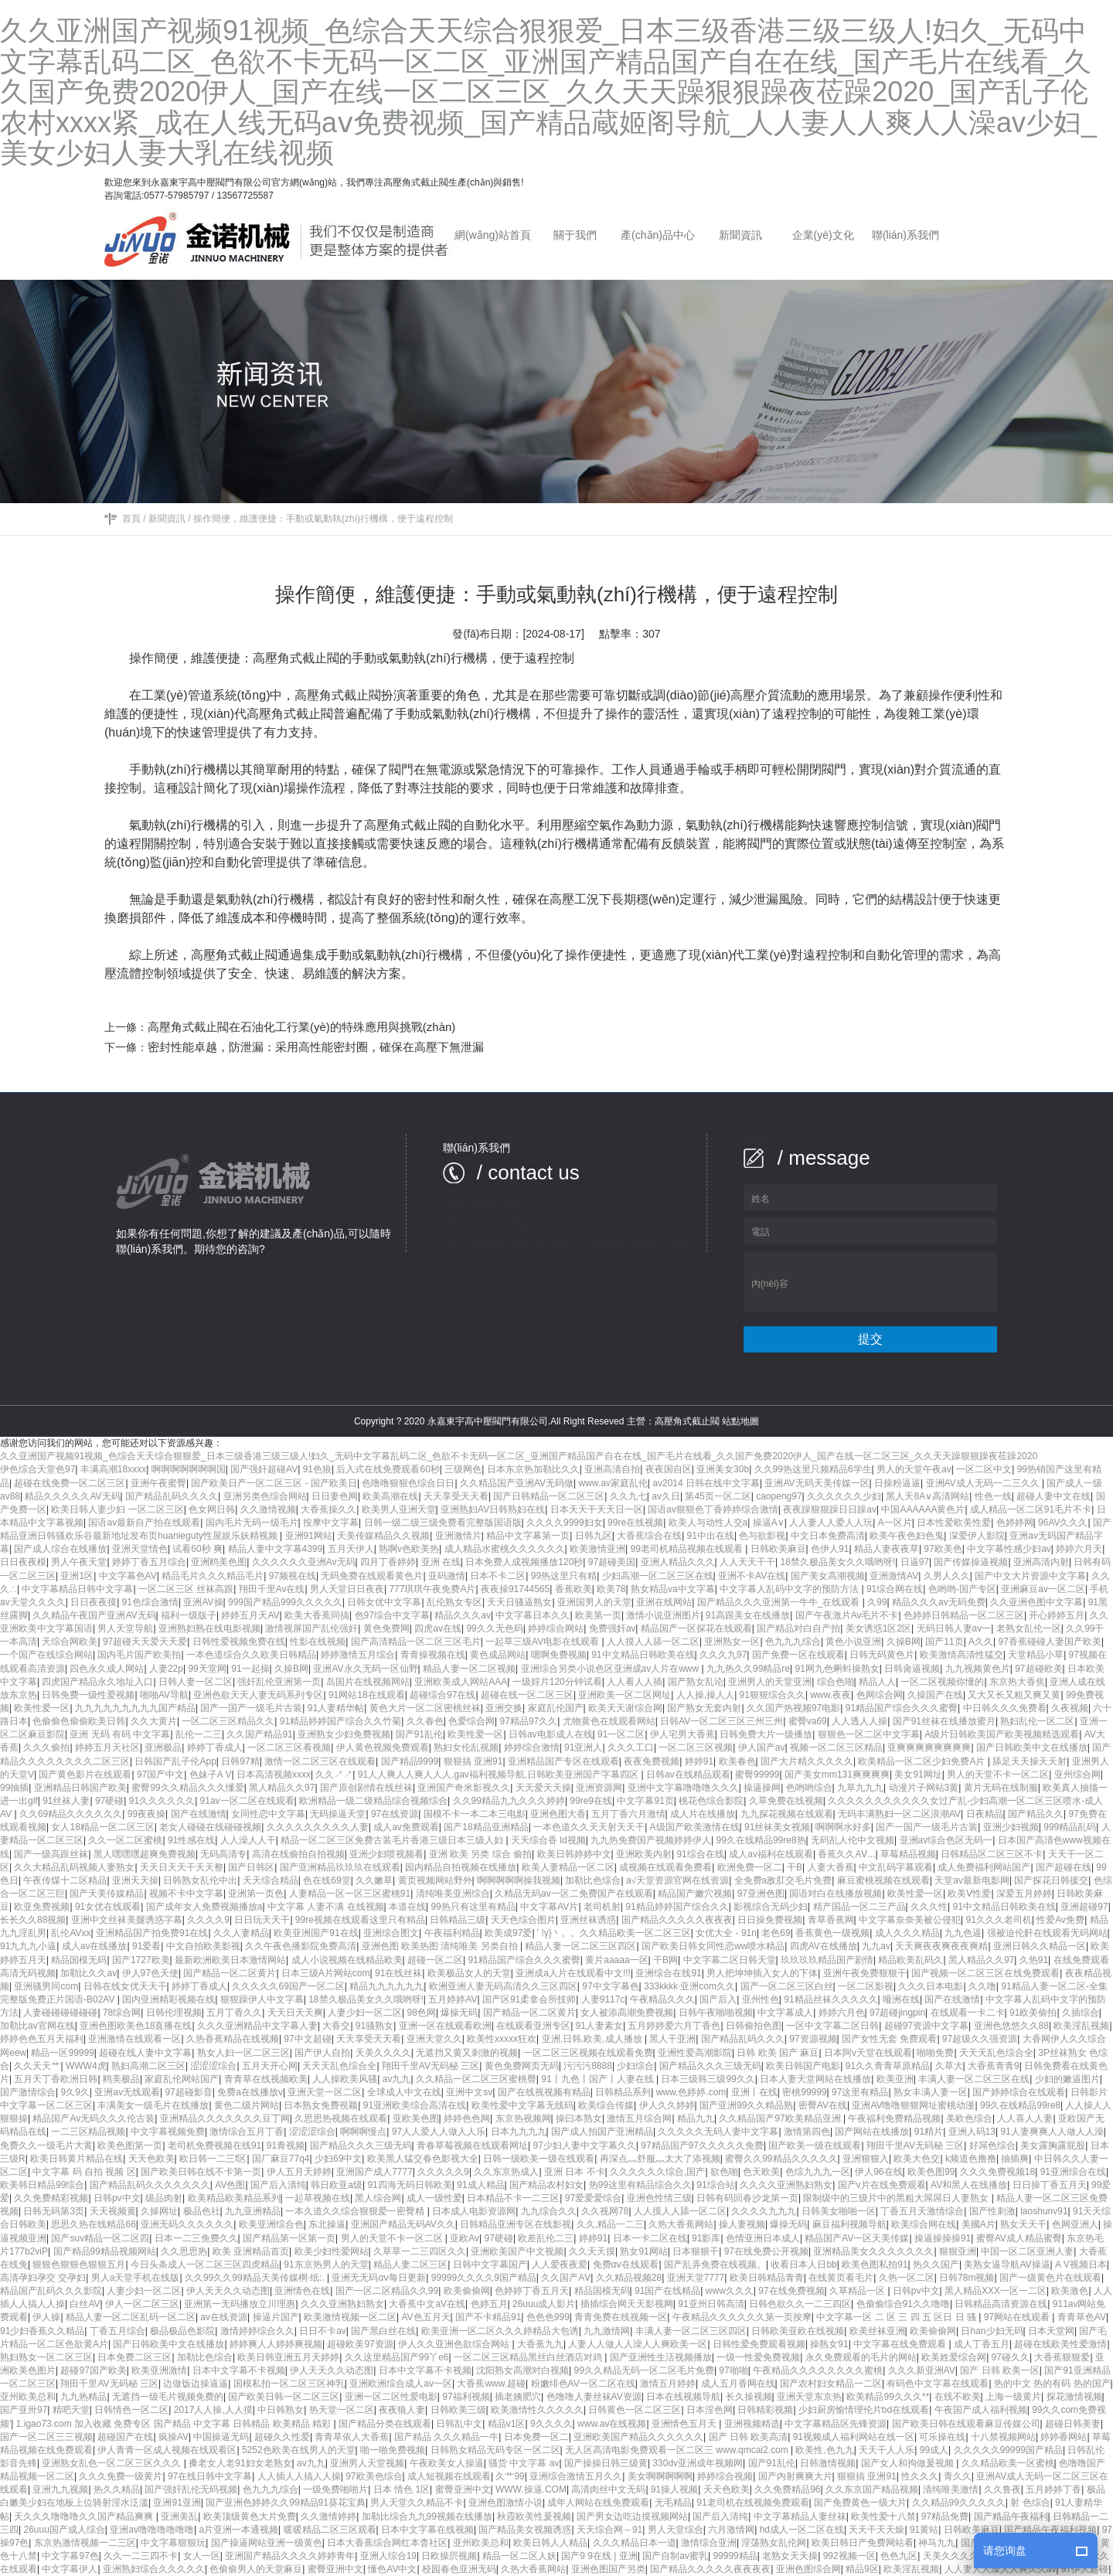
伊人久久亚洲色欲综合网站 (455, 2344)
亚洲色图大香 (558, 1814)
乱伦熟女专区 (454, 1602)
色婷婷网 (1014, 1522)
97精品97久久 (529, 1721)
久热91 (1033, 1960)
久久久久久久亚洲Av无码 (304, 1562)
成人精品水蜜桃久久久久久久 (504, 1548)
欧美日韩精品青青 (767, 2277)
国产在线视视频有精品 (544, 2092)
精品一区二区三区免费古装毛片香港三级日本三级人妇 (393, 1840)
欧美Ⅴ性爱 (969, 1893)
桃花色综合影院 (711, 1800)
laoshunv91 (1043, 2211)
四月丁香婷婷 (388, 1562)
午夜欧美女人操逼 (447, 2463)
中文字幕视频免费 (168, 2131)
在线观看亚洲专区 (533, 2025)
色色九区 (898, 2555)
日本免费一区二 (536, 2436)
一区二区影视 (865, 1986)
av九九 (397, 2079)
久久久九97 (723, 1654)
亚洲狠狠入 (865, 2158)
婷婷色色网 (467, 2118)
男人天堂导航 (125, 1628)
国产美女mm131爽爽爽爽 (837, 1774)
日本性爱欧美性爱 (954, 1522)
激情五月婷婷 (668, 2383)
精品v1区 (507, 2423)
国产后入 (718, 1999)
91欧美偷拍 (1033, 2012)
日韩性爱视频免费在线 (238, 1641)
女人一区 (201, 2555)
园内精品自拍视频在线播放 (460, 1867)
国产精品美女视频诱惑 (524, 2529)
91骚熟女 (374, 2025)
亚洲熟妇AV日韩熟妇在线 (493, 1509)
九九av (876, 1946)
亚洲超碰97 (1084, 1906)
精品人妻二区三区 (410, 2264)
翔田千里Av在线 (272, 1589)
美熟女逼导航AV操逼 (1007, 2264)
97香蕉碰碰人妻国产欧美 (1050, 1641)
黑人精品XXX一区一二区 (996, 2290)
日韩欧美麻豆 (778, 1548)
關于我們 (575, 235)
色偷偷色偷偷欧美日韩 (78, 1721)
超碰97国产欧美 (93, 2370)
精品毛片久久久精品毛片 (213, 1575)
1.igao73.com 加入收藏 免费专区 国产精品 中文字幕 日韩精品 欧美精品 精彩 (175, 2423)
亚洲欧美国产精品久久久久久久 (638, 2436)
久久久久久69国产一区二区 (288, 1986)
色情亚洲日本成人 (763, 2238)
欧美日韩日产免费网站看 (863, 2542)
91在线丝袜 (398, 1973)
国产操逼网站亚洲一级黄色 (266, 2542)
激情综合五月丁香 (246, 2131)
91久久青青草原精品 (888, 2065)
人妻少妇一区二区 (365, 2012)
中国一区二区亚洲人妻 (1027, 2251)
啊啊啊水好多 (843, 1827)
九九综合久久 (549, 2211)
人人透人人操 (859, 1721)
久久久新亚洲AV (921, 2370)
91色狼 (317, 1469)
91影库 (706, 2238)
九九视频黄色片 (977, 1668)
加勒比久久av (88, 1973)
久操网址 (159, 2211)
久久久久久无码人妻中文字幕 (718, 2131)
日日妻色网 (334, 1496)
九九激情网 (607, 2331)
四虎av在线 (437, 1628)
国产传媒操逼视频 (971, 1562)
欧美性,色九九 (824, 2450)
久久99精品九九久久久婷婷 (509, 1800)
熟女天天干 (1023, 2224)
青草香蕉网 (831, 1919)
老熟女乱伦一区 (1028, 1628)
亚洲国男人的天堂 (594, 1602)
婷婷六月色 (842, 2012)
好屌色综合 (992, 2145)
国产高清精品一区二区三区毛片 (416, 1641)
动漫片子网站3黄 (924, 1787)
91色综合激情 (150, 1602)
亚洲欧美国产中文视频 (517, 2251)
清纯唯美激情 (951, 2489)
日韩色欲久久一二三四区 (800, 2304)
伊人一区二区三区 (142, 2304)
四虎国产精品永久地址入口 (97, 1681)
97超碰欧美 (1038, 1668)
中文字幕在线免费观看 (900, 2344)
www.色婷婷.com (691, 2092)
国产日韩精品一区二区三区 (548, 1496)
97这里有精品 (860, 2092)
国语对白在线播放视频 (835, 1893)
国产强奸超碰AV (264, 1469)
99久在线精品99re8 (1020, 2105)
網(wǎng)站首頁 (492, 235)
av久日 (666, 1496)
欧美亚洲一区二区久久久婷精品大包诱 (500, 2331)
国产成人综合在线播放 (60, 1548)
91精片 (928, 2131)
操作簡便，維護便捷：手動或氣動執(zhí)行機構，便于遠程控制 (323, 518)
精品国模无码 (79, 1960)
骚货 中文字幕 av (523, 2463)
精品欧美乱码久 (910, 1960)
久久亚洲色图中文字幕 (1036, 1602)
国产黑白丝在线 (383, 2331)
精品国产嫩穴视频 (695, 1893)
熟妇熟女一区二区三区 (46, 2357)
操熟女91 (829, 2344)
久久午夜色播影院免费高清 (300, 1946)
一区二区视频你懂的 (942, 1681)
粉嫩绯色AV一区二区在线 (583, 2383)
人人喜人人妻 (1025, 2118)
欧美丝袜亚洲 (877, 2331)
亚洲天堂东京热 (809, 2396)
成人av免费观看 (406, 1827)
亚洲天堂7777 (696, 2277)
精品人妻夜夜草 (886, 1548)
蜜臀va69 (807, 1721)
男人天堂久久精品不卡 (416, 2502)
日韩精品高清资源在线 (1001, 2304)
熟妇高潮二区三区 (148, 2065)
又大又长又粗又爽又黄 (1014, 1695)
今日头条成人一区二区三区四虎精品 (205, 2264)
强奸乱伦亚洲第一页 (279, 1681)
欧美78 (611, 1589)
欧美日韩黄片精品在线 (76, 2158)
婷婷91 (699, 1761)
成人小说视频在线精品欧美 (347, 1960)
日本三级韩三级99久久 (707, 2079)
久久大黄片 (154, 1721)
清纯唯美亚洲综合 (453, 1893)
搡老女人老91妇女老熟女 (240, 2463)
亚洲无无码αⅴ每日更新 (379, 2277)
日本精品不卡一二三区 (513, 2198)
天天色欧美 (151, 2158)
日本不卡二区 (498, 1575)
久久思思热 (184, 2251)
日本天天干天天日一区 (596, 1509)
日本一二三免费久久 (196, 2238)
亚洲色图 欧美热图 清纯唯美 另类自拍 (441, 1946)
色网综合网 (879, 1695)
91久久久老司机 (999, 1919)
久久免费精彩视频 (51, 2198)
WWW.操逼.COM (531, 2489)
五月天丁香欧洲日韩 (55, 2079)
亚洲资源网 (599, 1787)
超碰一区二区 (435, 1960)
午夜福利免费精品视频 (894, 2118)
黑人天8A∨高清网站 (927, 1496)
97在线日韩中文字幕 (210, 2476)
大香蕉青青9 (993, 2065)
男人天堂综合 (675, 2529)
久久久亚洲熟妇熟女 (342, 2304)
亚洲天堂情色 (140, 1548)
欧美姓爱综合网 (953, 2357)
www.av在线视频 (611, 2423)
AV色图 (230, 2185)
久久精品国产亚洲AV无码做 (517, 1483)
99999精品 (735, 2555)
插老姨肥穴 (518, 2396)
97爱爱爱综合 (593, 2198)
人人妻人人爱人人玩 (831, 1522)
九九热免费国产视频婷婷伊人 (651, 1840)
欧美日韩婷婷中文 (574, 1854)
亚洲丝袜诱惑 (588, 1919)
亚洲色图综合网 (808, 2569)
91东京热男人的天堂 (326, 2264)
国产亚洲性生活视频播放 (661, 2357)
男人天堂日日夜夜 (347, 1589)
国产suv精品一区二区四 (100, 2238)
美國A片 (979, 2224)
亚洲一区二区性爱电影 (391, 2396)
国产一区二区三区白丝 (786, 1986)
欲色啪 (724, 2171)
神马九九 (936, 2542)
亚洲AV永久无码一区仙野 (365, 1668)
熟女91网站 (643, 2251)
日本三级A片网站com (325, 1973)
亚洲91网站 (308, 1535)
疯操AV (173, 2436)
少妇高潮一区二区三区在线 (657, 1575)
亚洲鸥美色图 (219, 1562)
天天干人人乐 (886, 2450)
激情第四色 (807, 2131)
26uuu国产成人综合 (63, 2529)
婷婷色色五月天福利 (41, 2038)
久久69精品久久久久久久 (70, 1814)
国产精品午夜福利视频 (1050, 2529)
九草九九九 (860, 1787)
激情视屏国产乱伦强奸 (311, 1628)
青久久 (958, 2476)
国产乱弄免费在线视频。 (715, 2264)
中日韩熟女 (280, 2409)
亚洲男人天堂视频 (367, 2463)
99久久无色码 (494, 1628)
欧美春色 (737, 1761)
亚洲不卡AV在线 (751, 1575)
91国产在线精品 (667, 2290)
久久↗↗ (333, 1774)
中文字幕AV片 (549, 1906)
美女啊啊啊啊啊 (660, 2476)
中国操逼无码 (221, 2436)
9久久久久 (551, 2423)
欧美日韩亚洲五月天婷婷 (288, 2357)
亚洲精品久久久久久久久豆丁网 (225, 2118)
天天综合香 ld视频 (548, 1840)
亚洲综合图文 (391, 1933)
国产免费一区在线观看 (798, 1654)
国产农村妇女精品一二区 (831, 2383)
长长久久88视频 (33, 1919)
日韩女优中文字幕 (384, 1602)
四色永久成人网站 (107, 1668)
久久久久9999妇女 (564, 1522)
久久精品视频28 (629, 2277)
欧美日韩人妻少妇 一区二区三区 (117, 1509)
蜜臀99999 (757, 1774)
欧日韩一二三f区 (213, 2158)
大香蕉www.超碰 (491, 2383)
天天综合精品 (270, 1880)
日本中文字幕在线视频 (427, 2529)
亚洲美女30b (722, 1469)
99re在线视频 (635, 1522)
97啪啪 (733, 2370)
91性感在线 (191, 1840)
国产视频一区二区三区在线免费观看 (985, 1973)
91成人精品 (480, 2185)
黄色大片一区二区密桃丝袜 (425, 1708)
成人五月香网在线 (738, 2383)
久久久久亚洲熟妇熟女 (786, 2185)
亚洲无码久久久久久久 (187, 2224)
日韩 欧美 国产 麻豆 (778, 2052)
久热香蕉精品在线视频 (232, 2038)
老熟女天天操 (790, 2555)
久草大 (949, 2065)
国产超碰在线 (1063, 1867)
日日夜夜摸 (93, 1602)
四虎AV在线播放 (823, 1946)
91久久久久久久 (162, 1800)
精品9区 (862, 2569)
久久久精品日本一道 (634, 2542)
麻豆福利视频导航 (849, 2224)
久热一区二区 (906, 2277)
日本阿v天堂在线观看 (868, 2052)
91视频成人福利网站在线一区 (853, 2436)
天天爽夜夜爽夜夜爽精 (941, 1946)
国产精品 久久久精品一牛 (446, 2436)
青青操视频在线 (432, 1654)
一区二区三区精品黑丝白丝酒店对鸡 (529, 2357)
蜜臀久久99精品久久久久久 (781, 2158)
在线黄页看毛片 (840, 2277)
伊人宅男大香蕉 (682, 1734)
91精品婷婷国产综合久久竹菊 (340, 1721)
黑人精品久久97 (282, 1787)
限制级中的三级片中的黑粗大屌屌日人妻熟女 (897, 2198)
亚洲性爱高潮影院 (695, 2052)
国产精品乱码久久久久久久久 (150, 2185)
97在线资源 (394, 1814)
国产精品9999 (410, 1761)
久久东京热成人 (506, 2171)
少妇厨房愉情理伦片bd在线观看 (863, 2409)
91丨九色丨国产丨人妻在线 (598, 2079)
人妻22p (166, 1668)
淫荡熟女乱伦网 (773, 2542)
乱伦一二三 (198, 1734)
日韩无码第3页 (53, 2211)
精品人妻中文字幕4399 (275, 1548)
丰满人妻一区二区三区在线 (974, 2079)
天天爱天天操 (543, 1787)
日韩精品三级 (457, 1919)
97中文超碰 (307, 2038)
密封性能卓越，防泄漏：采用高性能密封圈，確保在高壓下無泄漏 (316, 1046)
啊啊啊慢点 (363, 2131)
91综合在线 (699, 1854)
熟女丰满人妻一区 (930, 2092)
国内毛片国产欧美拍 (139, 1654)
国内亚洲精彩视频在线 (168, 1999)
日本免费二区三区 (134, 2357)
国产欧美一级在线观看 (814, 2145)
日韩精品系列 (623, 2092)
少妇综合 (635, 2065)
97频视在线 (292, 1575)
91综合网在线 (894, 1589)
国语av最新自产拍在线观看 (144, 1522)
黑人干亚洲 (672, 2038)
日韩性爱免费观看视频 (759, 2344)
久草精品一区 (858, 2290)
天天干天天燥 (876, 2529)
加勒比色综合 (593, 1880)
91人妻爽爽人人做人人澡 (1051, 2131)
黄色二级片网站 (246, 2105)
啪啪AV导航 (164, 1695)
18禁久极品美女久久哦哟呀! (838, 1562)
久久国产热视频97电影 (793, 1708)
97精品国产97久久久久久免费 (702, 2145)
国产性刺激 (992, 2211)
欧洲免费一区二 (749, 1867)
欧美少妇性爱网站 (331, 2251)
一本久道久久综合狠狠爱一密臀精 (356, 2211)
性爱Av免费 (1060, 1919)
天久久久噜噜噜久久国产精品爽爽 (84, 2516)
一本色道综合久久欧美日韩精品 (251, 1654)
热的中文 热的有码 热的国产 (1052, 2383)
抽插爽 (1015, 2158)
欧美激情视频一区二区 (350, 2317)
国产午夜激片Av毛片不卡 (847, 1615)
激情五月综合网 (639, 2118)
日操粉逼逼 (897, 1483)
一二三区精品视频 (88, 2131)
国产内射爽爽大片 (795, 2476)
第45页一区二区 (718, 1496)
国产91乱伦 (419, 1734)
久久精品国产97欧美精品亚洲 (781, 2118)
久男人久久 (947, 1575)
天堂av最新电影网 (971, 1880)
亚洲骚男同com (46, 1986)
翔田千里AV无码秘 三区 (430, 2065)
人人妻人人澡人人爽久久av (1001, 2569)
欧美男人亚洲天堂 (399, 1509)
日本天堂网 (1051, 2331)
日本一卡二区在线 (650, 2238)
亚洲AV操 (203, 1602)
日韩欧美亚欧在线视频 (797, 2331)
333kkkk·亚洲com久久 (689, 1986)
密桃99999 (804, 2092)
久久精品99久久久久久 (959, 2502)
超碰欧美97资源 (360, 2344)
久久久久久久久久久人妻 (318, 1827)
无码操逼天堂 (338, 1814)
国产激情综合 (28, 2092)
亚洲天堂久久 (434, 2038)
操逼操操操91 (942, 2238)
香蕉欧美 (573, 1589)
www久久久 (730, 2290)
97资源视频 (812, 2038)
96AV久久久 (1062, 1522)
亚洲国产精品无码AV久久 (403, 2224)
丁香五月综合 (117, 2331)
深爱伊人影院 (977, 1535)
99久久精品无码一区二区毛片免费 (644, 2370)
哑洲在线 (901, 1999)
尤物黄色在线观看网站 (609, 1721)
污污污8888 (587, 2065)
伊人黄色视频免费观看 (382, 1747)
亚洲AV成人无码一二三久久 (984, 1483)
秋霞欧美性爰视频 (534, 2516)
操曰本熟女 (579, 2118)
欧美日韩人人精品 (550, 2542)
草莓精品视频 (908, 1854)
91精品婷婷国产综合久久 (676, 1906)
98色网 (421, 2012)
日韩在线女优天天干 (125, 1986)
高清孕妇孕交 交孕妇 (43, 2277)
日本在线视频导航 (683, 2396)
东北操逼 (326, 2224)
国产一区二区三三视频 (46, 2436)
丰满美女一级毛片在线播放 (153, 2105)
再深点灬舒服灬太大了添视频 (660, 2158)
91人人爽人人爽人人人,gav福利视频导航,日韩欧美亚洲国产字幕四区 (500, 1774)
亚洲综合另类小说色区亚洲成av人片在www (611, 1668)
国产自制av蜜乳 (675, 2555)
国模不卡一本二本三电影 (475, 1814)
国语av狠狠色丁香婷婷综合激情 (713, 1509)
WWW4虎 (86, 2065)
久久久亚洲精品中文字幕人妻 (257, 2025)
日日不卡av (322, 2331)
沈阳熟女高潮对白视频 (522, 2370)
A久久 (980, 1641)
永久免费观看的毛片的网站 (861, 2357)
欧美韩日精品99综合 (42, 2185)
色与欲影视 (762, 1535)
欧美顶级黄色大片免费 (249, 2516)
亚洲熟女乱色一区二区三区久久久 (112, 2463)
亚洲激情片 (458, 1535)
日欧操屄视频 (449, 2555)
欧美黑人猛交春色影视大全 (422, 2158)
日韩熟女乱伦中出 (200, 1880)
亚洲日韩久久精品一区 (1039, 1946)
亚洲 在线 (441, 1562)
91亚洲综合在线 (1073, 2171)
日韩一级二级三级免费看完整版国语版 (443, 1522)
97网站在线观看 (1018, 2317)
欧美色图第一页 (129, 2145)
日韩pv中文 (117, 2198)
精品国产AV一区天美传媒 (857, 2238)
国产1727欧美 (141, 1960)
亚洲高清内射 (1041, 1562)
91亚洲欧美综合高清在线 (414, 2105)
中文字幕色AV (128, 1575)
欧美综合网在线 (923, 2224)
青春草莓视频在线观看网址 (472, 2145)
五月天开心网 (270, 2065)
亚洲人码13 (972, 2131)
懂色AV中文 (392, 2569)
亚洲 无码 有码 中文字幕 (120, 1734)
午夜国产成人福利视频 (980, 2409)
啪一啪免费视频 (392, 2450)
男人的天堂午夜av (913, 1469)
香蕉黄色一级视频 (832, 1933)
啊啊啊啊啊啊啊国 (188, 1469)
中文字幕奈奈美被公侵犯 (910, 1919)
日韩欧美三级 (458, 2409)
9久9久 (74, 2092)
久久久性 (929, 1906)
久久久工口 (631, 1747)
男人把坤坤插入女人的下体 (762, 1973)
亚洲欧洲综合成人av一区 (400, 2383)
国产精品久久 (1036, 1814)
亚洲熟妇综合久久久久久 (154, 2569)
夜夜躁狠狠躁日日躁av (829, 1509)
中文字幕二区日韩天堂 (729, 1960)
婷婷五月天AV (250, 1615)
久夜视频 (1069, 1708)
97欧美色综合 (373, 2476)
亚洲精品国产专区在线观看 (563, 1761)
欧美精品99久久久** (887, 2396)
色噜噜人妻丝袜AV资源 (594, 2396)
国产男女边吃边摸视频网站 (632, 2516)
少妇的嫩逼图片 (1067, 2079)
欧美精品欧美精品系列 (234, 2198)
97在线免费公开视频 (766, 2251)
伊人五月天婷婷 (299, 2171)
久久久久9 (208, 1919)
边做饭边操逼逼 (195, 2383)
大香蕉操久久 (328, 1509)
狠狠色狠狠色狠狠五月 (78, 2264)
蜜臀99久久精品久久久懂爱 (187, 1787)
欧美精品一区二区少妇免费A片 (922, 1761)
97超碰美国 (611, 1562)
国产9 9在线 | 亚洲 (599, 2555)
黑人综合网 (378, 2198)
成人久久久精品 (907, 1933)
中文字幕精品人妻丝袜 (800, 2516)
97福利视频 (465, 2396)
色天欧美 (761, 2171)
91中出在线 (710, 1535)
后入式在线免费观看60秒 (387, 1469)
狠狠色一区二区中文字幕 (869, 1734)
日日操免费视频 (769, 1919)
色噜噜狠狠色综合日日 (408, 1483)
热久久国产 (936, 2264)
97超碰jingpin (897, 2012)
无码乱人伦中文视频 (852, 1840)
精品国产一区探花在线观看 (696, 1628)
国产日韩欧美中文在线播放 (1031, 1747)
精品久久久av (462, 1615)
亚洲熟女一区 (732, 1641)
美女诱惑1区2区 (878, 1628)
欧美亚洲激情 (159, 2370)
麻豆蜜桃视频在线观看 (883, 1880)
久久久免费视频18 (997, 2171)
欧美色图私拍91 (874, 2264)
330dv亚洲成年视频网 (697, 2463)
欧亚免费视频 (42, 1906)
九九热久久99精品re (748, 1668)
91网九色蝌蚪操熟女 (837, 1668)
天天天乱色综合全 (996, 2052)
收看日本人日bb (803, 2264)
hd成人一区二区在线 (802, 2529)
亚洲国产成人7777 (374, 2171)
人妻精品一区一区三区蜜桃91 (349, 1893)
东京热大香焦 (1017, 1681)
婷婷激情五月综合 (358, 1654)
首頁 (131, 518)
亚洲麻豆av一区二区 (1043, 1589)
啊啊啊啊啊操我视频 (518, 1880)
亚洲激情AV (894, 1575)
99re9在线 (591, 1800)
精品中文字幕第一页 (528, 1535)
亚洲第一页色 (256, 1893)
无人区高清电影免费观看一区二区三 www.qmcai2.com (678, 2450)
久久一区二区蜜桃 (125, 1840)
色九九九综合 (793, 1641)
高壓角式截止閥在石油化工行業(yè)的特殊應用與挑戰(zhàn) (301, 1026)
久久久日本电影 (930, 1986)
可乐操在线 (942, 2436)
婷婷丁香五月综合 (149, 1562)
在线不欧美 (957, 2396)
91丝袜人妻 (66, 1800)
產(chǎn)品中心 (658, 235)
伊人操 (46, 2317)
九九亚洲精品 (253, 2211)
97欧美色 (943, 1548)
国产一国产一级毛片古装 (251, 1708)
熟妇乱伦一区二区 (1037, 1721)
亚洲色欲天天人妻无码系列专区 (258, 1695)
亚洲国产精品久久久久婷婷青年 (290, 2555)
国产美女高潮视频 (828, 1575)
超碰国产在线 (125, 2436)
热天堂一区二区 (341, 2409)
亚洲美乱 (179, 2516)
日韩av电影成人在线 (551, 1734)
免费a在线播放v (250, 2092)
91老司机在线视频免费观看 (752, 2502)
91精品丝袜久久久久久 (830, 1999)
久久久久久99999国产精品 (1008, 2450)
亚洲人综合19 (388, 2555)
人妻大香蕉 (831, 1867)
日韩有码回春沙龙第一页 (747, 2198)
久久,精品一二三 (610, 2224)
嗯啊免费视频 (559, 1654)
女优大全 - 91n (726, 1933)
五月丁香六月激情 (628, 1814)
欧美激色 (1069, 2290)
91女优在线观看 (108, 1906)
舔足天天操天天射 (1029, 1761)
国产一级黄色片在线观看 (1050, 2277)
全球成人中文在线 (404, 2092)
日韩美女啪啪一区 (839, 2211)
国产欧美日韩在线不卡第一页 (201, 2171)
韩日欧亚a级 (336, 2185)
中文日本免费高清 (828, 1535)
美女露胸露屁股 (1052, 2145)
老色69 (775, 1933)
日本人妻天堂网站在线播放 (815, 2079)
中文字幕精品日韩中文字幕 (77, 1589)
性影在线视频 (317, 1641)
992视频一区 (849, 2555)
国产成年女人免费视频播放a (204, 1906)
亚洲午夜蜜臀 (158, 1483)
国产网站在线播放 (872, 2131)
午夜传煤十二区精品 (65, 1880)
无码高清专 (223, 1854)
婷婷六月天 (1079, 1548)
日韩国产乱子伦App (175, 1761)
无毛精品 (673, 2502)
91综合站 (715, 2185)
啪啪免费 (935, 2052)
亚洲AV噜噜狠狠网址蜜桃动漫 (913, 2105)
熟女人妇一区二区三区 (243, 2052)
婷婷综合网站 (556, 1628)
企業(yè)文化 (823, 235)
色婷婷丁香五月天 (532, 2290)
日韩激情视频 (828, 2463)
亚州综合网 (1077, 1774)
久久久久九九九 (763, 2211)
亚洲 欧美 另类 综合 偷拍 (480, 1854)
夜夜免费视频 (651, 1761)
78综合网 (122, 2012)
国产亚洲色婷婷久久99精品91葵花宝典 (286, 2502)
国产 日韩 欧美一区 (1000, 2370)
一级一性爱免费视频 (758, 2357)
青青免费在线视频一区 (620, 2317)
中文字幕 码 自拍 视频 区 (83, 2171)
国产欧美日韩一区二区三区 (283, 2396)
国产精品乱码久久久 (743, 2038)
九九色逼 (963, 1933)
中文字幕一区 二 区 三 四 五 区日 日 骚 (897, 2317)
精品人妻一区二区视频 (469, 1668)
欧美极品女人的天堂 (469, 1973)
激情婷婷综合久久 (257, 2331)
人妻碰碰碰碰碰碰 (60, 2012)
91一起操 (250, 1668)
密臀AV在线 (822, 2105)
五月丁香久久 (234, 2012)
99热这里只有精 (564, 1575)
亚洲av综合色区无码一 (946, 1840)
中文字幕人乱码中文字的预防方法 (790, 1589)
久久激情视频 (268, 1509)
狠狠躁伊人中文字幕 (262, 1999)
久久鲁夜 (1002, 2489)
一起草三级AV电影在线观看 (543, 1641)
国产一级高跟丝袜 (51, 1854)
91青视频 (286, 2145)
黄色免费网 (386, 1628)
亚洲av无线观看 (127, 2092)
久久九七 (628, 1496)
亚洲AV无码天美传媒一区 (816, 1483)
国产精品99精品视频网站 (104, 2251)
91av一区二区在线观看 (247, 1800)
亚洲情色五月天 (685, 2423)
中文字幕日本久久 (532, 1615)
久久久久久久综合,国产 (657, 2171)
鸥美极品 (121, 2079)
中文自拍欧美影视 (203, 1946)
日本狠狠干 (695, 2251)
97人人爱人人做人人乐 (438, 2131)
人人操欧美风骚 (344, 2079)
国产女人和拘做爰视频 (908, 2463)
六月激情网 (731, 2529)
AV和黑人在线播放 (969, 2185)
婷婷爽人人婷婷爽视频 (276, 2344)
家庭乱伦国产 (556, 1708)
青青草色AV (1081, 2317)
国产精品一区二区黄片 (229, 1973)
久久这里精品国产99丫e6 (397, 2357)
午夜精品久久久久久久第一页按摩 (742, 2317)
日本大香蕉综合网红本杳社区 (387, 2542)
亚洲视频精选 (752, 2423)
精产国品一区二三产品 (859, 1906)
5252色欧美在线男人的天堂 (299, 2450)
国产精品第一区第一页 (289, 2238)
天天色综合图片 (523, 1919)
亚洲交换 (503, 1708)
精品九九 (695, 2118)
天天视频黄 (113, 2211)
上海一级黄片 (1013, 2396)
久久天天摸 (592, 2251)
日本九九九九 (518, 2131)
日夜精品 (984, 1814)
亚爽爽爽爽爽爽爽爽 (929, 1747)
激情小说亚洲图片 (663, 1615)
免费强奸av (612, 1628)
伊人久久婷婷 (667, 2105)
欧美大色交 (916, 2158)
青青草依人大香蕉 (352, 2436)
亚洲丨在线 (754, 2092)
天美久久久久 (383, 2052)
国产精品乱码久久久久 (171, 1496)
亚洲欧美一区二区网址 (624, 1695)
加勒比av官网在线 (37, 2025)
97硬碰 (109, 1800)
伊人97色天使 (150, 1973)
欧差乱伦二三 (546, 2238)
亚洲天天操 (135, 1880)
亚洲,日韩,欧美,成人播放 (593, 2038)
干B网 (665, 1960)
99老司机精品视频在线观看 (687, 1548)
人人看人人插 (634, 1681)
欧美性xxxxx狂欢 (501, 2038)
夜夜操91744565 (515, 1589)
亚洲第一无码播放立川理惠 (239, 2304)
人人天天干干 (747, 1562)
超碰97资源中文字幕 (926, 2025)
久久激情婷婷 (328, 2516)
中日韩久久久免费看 (1005, 1708)
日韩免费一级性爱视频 (88, 1695)
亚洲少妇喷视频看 (386, 1854)
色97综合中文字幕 (392, 1615)
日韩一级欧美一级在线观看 (538, 2158)
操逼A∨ (769, 1522)
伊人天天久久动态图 (228, 2290)
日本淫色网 (709, 2409)
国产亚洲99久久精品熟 (746, 2105)
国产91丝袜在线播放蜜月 (944, 1721)
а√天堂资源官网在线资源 (677, 1880)
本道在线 (407, 1906)
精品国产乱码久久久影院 (51, 2290)
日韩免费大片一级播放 (766, 1734)
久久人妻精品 (241, 1933)
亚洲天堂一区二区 (325, 2092)
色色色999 (548, 2317)
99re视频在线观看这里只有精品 (360, 1919)
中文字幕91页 (645, 1800)
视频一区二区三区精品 (836, 1747)
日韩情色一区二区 (131, 2409)
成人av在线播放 (95, 1946)
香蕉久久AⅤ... (846, 1854)
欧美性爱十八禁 (883, 2516)
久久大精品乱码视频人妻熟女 (74, 1867)
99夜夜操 (146, 1814)
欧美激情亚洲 (597, 1548)
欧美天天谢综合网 (625, 1708)
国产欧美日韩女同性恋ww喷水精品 (713, 1946)
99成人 (934, 2450)
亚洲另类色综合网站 (265, 1496)
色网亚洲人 (1075, 2224)
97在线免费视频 (791, 2290)
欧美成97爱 (508, 1933)
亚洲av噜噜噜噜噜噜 (152, 2529)
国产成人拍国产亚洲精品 (602, 2131)
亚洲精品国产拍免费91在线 (152, 1933)
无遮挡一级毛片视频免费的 (167, 2396)
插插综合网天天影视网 (626, 2304)
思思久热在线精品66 (93, 2224)
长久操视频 (749, 2396)
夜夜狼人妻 (402, 2409)
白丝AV (85, 2304)
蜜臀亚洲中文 (463, 2489)
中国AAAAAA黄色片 (923, 1509)
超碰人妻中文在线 (1053, 1496)
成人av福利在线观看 (771, 1854)
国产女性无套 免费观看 (889, 2038)
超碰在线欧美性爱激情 (1060, 2344)
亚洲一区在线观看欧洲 (445, 2025)
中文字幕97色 (70, 2555)
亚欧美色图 (416, 2118)
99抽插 (14, 1787)
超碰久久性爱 (282, 2436)
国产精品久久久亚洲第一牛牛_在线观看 (780, 1602)
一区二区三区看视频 (289, 1747)
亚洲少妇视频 (1011, 1827)
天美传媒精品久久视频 (383, 1535)
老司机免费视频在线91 (214, 2145)
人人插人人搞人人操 (299, 2476)
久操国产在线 (935, 1695)
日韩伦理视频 (174, 2012)
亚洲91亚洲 (176, 2502)
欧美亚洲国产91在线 (316, 1933)
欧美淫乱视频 (1081, 2025)
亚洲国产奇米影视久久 (463, 1787)
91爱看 (146, 1946)
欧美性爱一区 (42, 1708)
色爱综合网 (471, 1721)
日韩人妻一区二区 (195, 1681)
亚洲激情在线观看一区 (134, 2038)
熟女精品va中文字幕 (673, 1589)
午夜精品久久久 (662, 1999)
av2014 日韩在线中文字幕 (706, 1483)
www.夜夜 (830, 1695)
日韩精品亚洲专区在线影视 (515, 2224)
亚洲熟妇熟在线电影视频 (209, 1628)
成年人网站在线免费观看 (598, 2502)
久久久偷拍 (46, 1747)
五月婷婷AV (452, 1999)
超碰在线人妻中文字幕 (145, 2052)
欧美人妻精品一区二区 (568, 1867)
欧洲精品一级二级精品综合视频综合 (373, 1800)
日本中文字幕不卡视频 (238, 2370)
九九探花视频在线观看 (786, 1814)
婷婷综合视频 (725, 2476)
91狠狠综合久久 (772, 1695)
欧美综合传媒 (606, 2105)
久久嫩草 (374, 1880)
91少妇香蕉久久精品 (42, 2331)
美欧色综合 (969, 2118)
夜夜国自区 (668, 1469)
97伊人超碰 (1084, 2569)
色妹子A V (210, 1774)
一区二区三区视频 (696, 1747)
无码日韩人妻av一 (954, 1628)
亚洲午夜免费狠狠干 (865, 1973)
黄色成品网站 (498, 1654)
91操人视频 (674, 2489)
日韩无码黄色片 (881, 1654)
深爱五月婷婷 (1024, 1893)
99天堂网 (207, 1668)
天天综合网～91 (609, 2529)
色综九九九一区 (817, 2171)
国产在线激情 (198, 1814)
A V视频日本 (1081, 2264)
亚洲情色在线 (302, 2290)
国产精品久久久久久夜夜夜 (677, 1919)
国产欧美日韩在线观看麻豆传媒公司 (966, 2423)
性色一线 (993, 1496)
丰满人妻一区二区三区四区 (691, 2331)
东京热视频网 (523, 2118)
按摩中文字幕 (331, 1522)
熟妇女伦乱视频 (466, 1747)
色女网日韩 (212, 1509)
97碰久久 (1011, 2357)
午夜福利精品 (452, 1933)
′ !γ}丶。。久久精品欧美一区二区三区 (614, 1933)
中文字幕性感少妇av (1009, 1548)
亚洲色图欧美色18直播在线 (136, 2025)
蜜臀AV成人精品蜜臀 (1019, 2238)
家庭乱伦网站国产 (182, 2079)
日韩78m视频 (966, 2277)
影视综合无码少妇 (770, 1906)
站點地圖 (740, 1421)
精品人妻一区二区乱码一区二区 (131, 2317)
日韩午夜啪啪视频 (716, 2012)
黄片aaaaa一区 (616, 1960)
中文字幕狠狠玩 (173, 2542)
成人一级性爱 (434, 2198)
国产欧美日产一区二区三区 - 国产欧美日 (274, 1483)
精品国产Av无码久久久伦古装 (93, 2118)
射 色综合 (1030, 2502)
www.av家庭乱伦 (613, 1483)
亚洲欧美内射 (644, 1854)
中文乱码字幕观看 (896, 1867)
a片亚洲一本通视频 (238, 2529)
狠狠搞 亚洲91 (473, 1761)
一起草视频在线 (317, 2198)
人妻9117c (603, 1999)
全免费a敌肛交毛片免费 (783, 1880)
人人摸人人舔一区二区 (653, 1641)
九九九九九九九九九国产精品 (135, 1708)
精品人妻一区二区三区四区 (580, 1946)
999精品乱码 (1069, 1827)
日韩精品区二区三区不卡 (992, 1854)
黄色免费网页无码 (522, 2065)
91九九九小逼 (28, 1946)
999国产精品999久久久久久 (285, 1602)
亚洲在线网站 (664, 1602)
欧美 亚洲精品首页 (251, 2251)
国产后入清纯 (278, 2185)
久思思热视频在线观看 (340, 2118)
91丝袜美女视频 (777, 1827)
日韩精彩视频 (765, 2409)
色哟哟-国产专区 (962, 1589)
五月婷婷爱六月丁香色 (674, 2025)
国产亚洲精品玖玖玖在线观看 (340, 1867)
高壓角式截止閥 (687, 1421)
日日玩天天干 (262, 1919)
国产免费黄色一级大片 (860, 2502)
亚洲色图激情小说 (505, 2502)
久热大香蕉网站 (680, 2224)
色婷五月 (489, 2304)
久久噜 (982, 1986)
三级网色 (463, 1469)
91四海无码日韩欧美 (409, 2185)
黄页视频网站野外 (435, 1880)
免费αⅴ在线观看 (626, 2264)
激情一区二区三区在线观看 (320, 1761)
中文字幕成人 (785, 2012)
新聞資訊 (740, 235)
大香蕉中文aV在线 (427, 2304)
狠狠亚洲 (957, 2251)
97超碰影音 (188, 2092)
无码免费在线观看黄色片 (372, 1575)
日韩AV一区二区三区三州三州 (721, 1721)
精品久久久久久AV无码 (72, 1496)
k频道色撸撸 (970, 2158)
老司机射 (602, 1906)
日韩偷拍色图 (753, 2025)
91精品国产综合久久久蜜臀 (902, 1708)
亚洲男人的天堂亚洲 (770, 1681)
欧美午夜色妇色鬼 (907, 1535)
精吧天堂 (71, 2409)
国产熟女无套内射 (704, 1708)
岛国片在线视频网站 (368, 1681)
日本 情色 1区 (401, 2489)
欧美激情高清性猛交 (961, 1654)
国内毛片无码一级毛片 (252, 1522)
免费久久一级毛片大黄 (46, 2145)
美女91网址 (917, 1774)
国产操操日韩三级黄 (606, 2463)
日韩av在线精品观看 (688, 1774)
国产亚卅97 (23, 2409)
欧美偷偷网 (467, 2290)
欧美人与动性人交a (708, 1522)
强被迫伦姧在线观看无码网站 (1047, 1933)
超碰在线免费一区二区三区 (69, 1483)
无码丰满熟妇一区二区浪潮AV (899, 1814)
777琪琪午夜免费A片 (432, 1589)
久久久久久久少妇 (844, 1496)
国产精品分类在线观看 (385, 2423)
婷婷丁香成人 (215, 1747)
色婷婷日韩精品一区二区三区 (964, 1615)
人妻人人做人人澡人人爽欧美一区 (637, 2344)
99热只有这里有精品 (473, 1906)
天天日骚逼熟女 (519, 1602)
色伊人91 (830, 1548)
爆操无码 (459, 2012)
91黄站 (924, 2529)
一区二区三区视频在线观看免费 (588, 2052)
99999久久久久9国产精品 (483, 2277)
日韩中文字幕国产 (490, 2264)
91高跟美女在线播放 (748, 1615)
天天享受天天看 (456, 1496)
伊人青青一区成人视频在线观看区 (167, 2450)
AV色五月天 (425, 2317)
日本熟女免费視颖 (321, 2105)
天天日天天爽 (295, 2012)
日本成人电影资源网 (474, 2211)
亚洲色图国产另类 (608, 2569)
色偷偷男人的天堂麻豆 (255, 2569)
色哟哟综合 (809, 1787)
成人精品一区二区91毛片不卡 (1030, 1509)
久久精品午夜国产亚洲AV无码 (93, 1615)
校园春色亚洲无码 (459, 2569)
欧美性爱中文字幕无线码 (522, 2105)
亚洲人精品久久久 (678, 1562)
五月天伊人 (351, 1548)
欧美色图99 (931, 2171)
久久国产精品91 (259, 1734)
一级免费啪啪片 (335, 2489)
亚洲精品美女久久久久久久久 (873, 2251)
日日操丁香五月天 (1050, 2185)
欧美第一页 (598, 1615)
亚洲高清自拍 (612, 1469)
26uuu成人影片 (543, 2304)
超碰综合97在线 (442, 1695)
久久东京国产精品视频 (871, 2489)
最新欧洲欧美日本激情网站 (230, 1960)
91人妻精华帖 (336, 1708)
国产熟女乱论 (695, 1681)
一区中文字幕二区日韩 (832, 2025)
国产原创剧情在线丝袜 (366, 1787)
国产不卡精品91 (488, 2317)
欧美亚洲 (895, 2079)
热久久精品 (117, 2489)
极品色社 (201, 2211)
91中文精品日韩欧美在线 (642, 1654)
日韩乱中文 (459, 2423)
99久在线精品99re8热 (761, 1840)
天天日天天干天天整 (181, 1867)
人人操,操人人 (705, 1695)
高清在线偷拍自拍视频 (298, 1854)
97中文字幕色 (610, 1986)
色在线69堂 (326, 1880)
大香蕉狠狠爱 (1062, 2357)
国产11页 (944, 1641)
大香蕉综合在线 (649, 1535)
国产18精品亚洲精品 (486, 1827)
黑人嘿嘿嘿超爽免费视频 (145, 1854)
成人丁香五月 (981, 2344)
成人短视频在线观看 (449, 2476)
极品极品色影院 (182, 2331)
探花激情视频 (1074, 2396)
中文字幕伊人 (69, 2569)
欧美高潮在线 (390, 1496)
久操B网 (904, 1641)
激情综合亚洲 (709, 2542)
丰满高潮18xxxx (113, 1469)
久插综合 (1080, 2012)
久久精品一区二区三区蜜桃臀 (476, 2079)
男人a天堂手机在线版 (135, 2277)
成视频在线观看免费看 (665, 1867)
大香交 (336, 2025)
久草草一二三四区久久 (419, 2251)
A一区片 (895, 1522)
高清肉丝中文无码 (608, 2489)
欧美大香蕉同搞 (316, 1615)
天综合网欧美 (69, 1641)
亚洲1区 (77, 1575)
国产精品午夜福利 (1011, 2516)
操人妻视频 (742, 2224)
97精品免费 (944, 2516)
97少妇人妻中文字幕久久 (584, 2145)
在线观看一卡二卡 (968, 2012)
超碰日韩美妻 (1073, 2423)
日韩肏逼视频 (912, 1668)
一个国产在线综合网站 (46, 1654)
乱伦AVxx (70, 1933)
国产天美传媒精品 (107, 1893)
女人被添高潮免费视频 (626, 2012)
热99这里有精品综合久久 (640, 2185)
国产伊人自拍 (322, 2052)
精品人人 (877, 1681)
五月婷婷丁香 (1053, 2489)
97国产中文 (160, 1774)
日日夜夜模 (23, 1562)
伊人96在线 (878, 2171)
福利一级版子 (188, 1615)
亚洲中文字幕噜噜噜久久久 (683, 1787)
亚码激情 (446, 1575)
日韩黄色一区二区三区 (634, 2409)
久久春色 (425, 1721)
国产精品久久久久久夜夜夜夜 (710, 2569)
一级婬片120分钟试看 (557, 1681)
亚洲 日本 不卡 (574, 2171)
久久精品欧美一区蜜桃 (1008, 2463)
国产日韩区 (251, 1867)
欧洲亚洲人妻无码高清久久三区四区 (503, 1986)
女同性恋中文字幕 (268, 1814)
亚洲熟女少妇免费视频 (344, 1734)
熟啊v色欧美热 (409, 1548)
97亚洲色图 (761, 1893)
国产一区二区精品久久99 (386, 2290)
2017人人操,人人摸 (213, 2409)
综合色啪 (835, 1681)
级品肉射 (163, 2198)
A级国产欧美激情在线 (695, 1827)
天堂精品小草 (1036, 1654)
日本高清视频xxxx (274, 1774)
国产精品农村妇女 (546, 2185)
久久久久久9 (443, 2171)
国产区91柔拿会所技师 (529, 1999)
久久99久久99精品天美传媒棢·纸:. (256, 2277)
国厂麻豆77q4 (281, 2158)
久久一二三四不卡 (141, 2555)
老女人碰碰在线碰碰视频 (210, 1827)
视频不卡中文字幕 (186, 1893)
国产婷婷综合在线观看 (1018, 2092)
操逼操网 (762, 1787)
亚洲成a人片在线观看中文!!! (573, 1973)
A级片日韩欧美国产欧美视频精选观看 (1001, 1734)
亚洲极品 (163, 1747)
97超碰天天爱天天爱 (145, 1641)
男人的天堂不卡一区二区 (998, 1774)
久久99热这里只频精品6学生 (813, 1469)
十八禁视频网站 (1003, 2436)
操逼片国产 (276, 2317)
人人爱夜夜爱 (559, 2264)
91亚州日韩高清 (711, 2304)
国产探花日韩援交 (1051, 1880)
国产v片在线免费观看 (882, 2185)
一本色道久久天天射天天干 (589, 1827)
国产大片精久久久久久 (807, 1761)
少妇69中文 (338, 2158)
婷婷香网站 (1063, 2436)
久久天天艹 (37, 2065)
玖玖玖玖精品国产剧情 (827, 1960)
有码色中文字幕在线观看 (938, 2383)
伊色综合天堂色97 (37, 1469)
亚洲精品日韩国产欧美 (80, 1787)
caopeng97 (779, 1496)
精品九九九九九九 (386, 1986)
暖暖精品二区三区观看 (330, 2529)
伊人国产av (761, 1747)
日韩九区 (593, 1535)
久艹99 (509, 2476)
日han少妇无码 (992, 2331)
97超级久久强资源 (979, 2038)
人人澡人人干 (248, 1840)
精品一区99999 (62, 2052)
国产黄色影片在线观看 (85, 1774)
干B (794, 1867)
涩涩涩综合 (213, 2065)
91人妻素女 (599, 2025)
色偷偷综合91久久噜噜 (903, 2304)
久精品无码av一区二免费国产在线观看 (574, 1893)
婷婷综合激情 (532, 1747)
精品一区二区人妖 (519, 2555)
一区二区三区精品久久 (228, 1721)
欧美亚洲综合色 (271, 2224)
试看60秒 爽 (197, 1548)
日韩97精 (240, 1761)
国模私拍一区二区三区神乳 (289, 2383)
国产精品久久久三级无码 (710, 2065)
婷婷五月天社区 (107, 1747)
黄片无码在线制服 (1001, 1787)
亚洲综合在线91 (668, 1973)
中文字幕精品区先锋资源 (836, 2423)
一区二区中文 (984, 1469)
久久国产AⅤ (566, 2277)
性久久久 (919, 2476)
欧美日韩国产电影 (803, 2065)
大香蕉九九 (540, 2344)
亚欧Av (464, 2238)
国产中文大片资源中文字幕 (1030, 1575)
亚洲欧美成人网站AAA (460, 1681)
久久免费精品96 (787, 2489)
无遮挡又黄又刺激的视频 (467, 2052)
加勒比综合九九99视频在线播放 (427, 2516)
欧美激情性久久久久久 (537, 2409)
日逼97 (914, 1562)
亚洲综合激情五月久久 (575, 2476)
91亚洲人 (583, 1747)
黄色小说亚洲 (853, 1641)
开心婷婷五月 (1056, 1615)
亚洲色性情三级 (659, 2198)
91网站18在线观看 (366, 1695)
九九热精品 (83, 2396)
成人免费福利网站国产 (984, 1867)
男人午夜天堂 (79, 1562)
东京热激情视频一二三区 (85, 2542)
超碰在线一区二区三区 (527, 1695)
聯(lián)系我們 (905, 235)
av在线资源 (223, 2317)
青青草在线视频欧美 (266, 2079)
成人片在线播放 (702, 1814)
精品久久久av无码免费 (938, 1602)
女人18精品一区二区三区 (102, 1827)
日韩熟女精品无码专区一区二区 (495, 2450)
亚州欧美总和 (28, 2396)
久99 (877, 1602)
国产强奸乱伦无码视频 (191, 2489)
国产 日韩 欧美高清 (748, 2436)
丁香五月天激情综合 (922, 2211)
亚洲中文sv (469, 2092)
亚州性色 (760, 1999)
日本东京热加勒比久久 (533, 1469)
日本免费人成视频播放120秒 (524, 1562)
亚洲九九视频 (60, 2489)
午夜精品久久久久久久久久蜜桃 (818, 2370)
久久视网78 (604, 2211)
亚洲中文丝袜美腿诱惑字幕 (126, 1919)
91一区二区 (621, 1734)
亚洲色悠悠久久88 (1011, 2025)
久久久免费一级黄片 (120, 2476)
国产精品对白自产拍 (798, 1628)
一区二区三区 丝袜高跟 (185, 1589)
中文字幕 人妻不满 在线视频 (325, 1906)
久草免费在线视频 (786, 1800)
